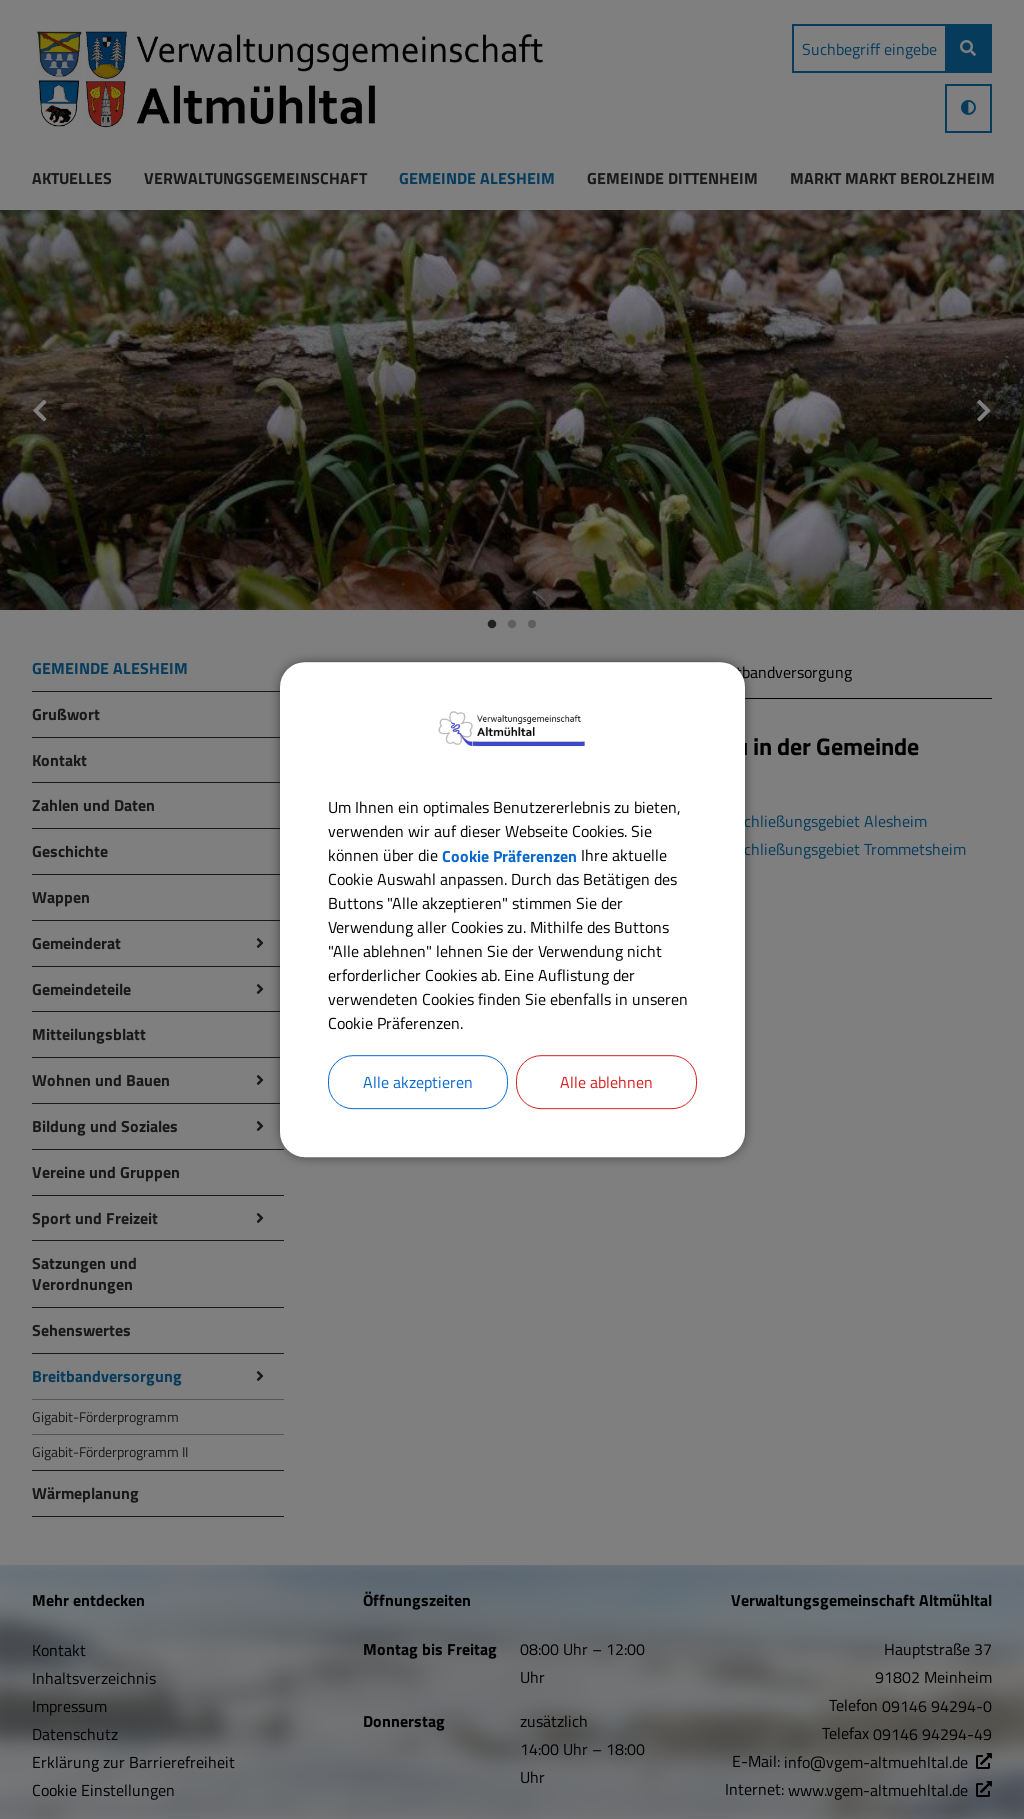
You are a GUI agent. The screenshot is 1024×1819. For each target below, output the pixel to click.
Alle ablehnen (606, 1082)
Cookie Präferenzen (509, 855)
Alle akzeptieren (418, 1082)
